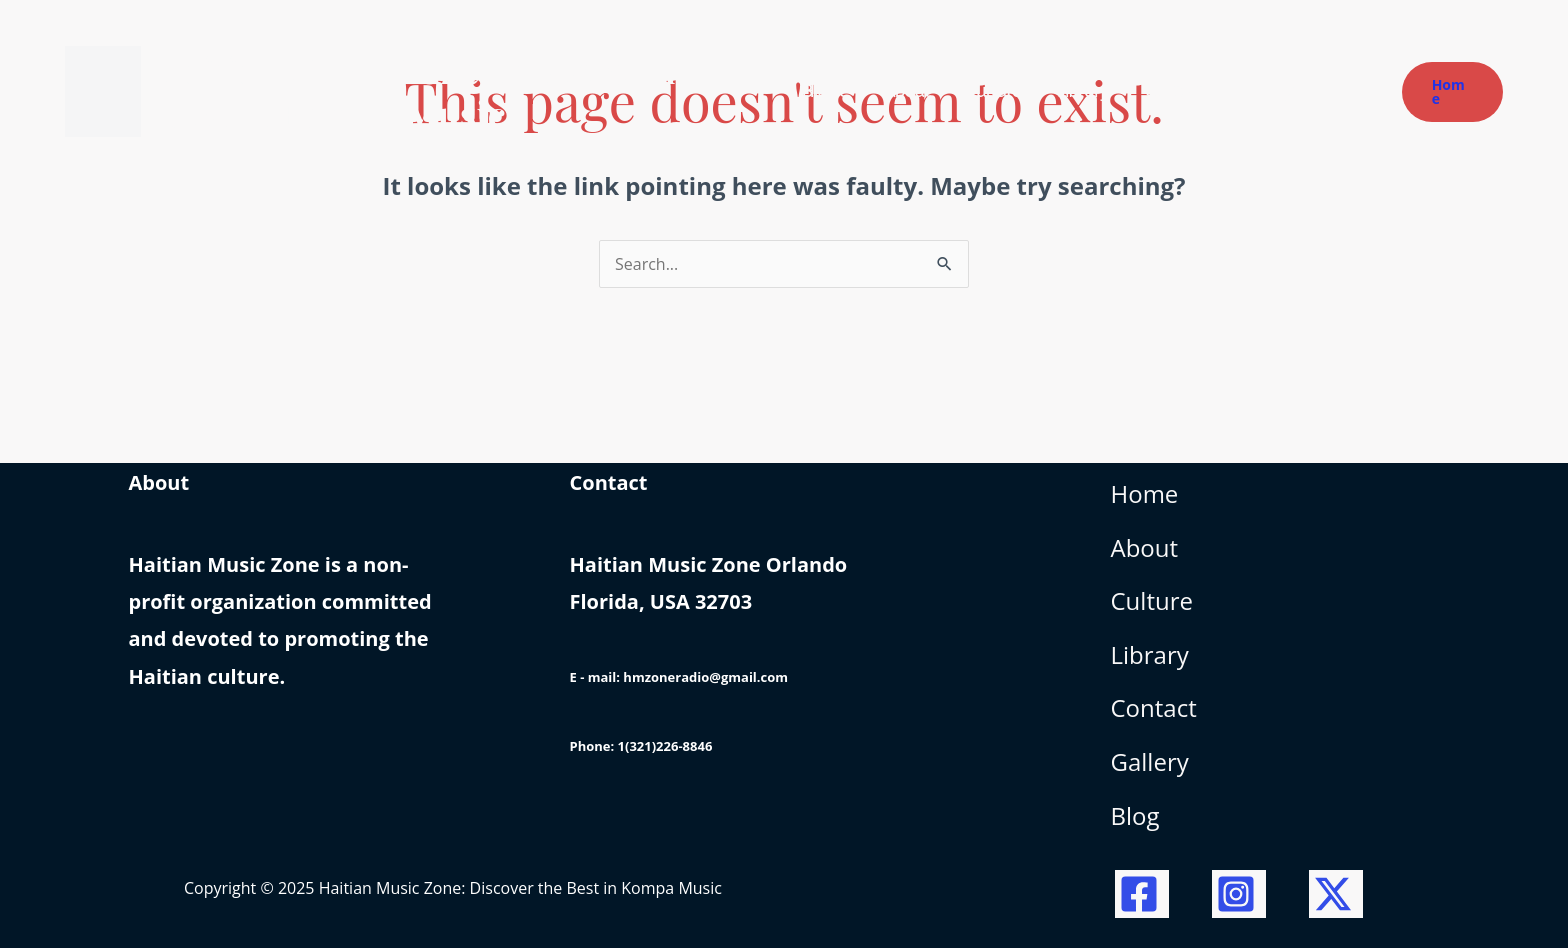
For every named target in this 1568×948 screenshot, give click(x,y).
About (1145, 547)
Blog (1135, 815)
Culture (1152, 600)
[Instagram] (1239, 894)
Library (1150, 654)
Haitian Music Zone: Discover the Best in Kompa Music (431, 90)
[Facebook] (1142, 894)
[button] (1452, 92)
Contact (1154, 707)
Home (1145, 493)
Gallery (1150, 761)
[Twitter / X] (1336, 894)
